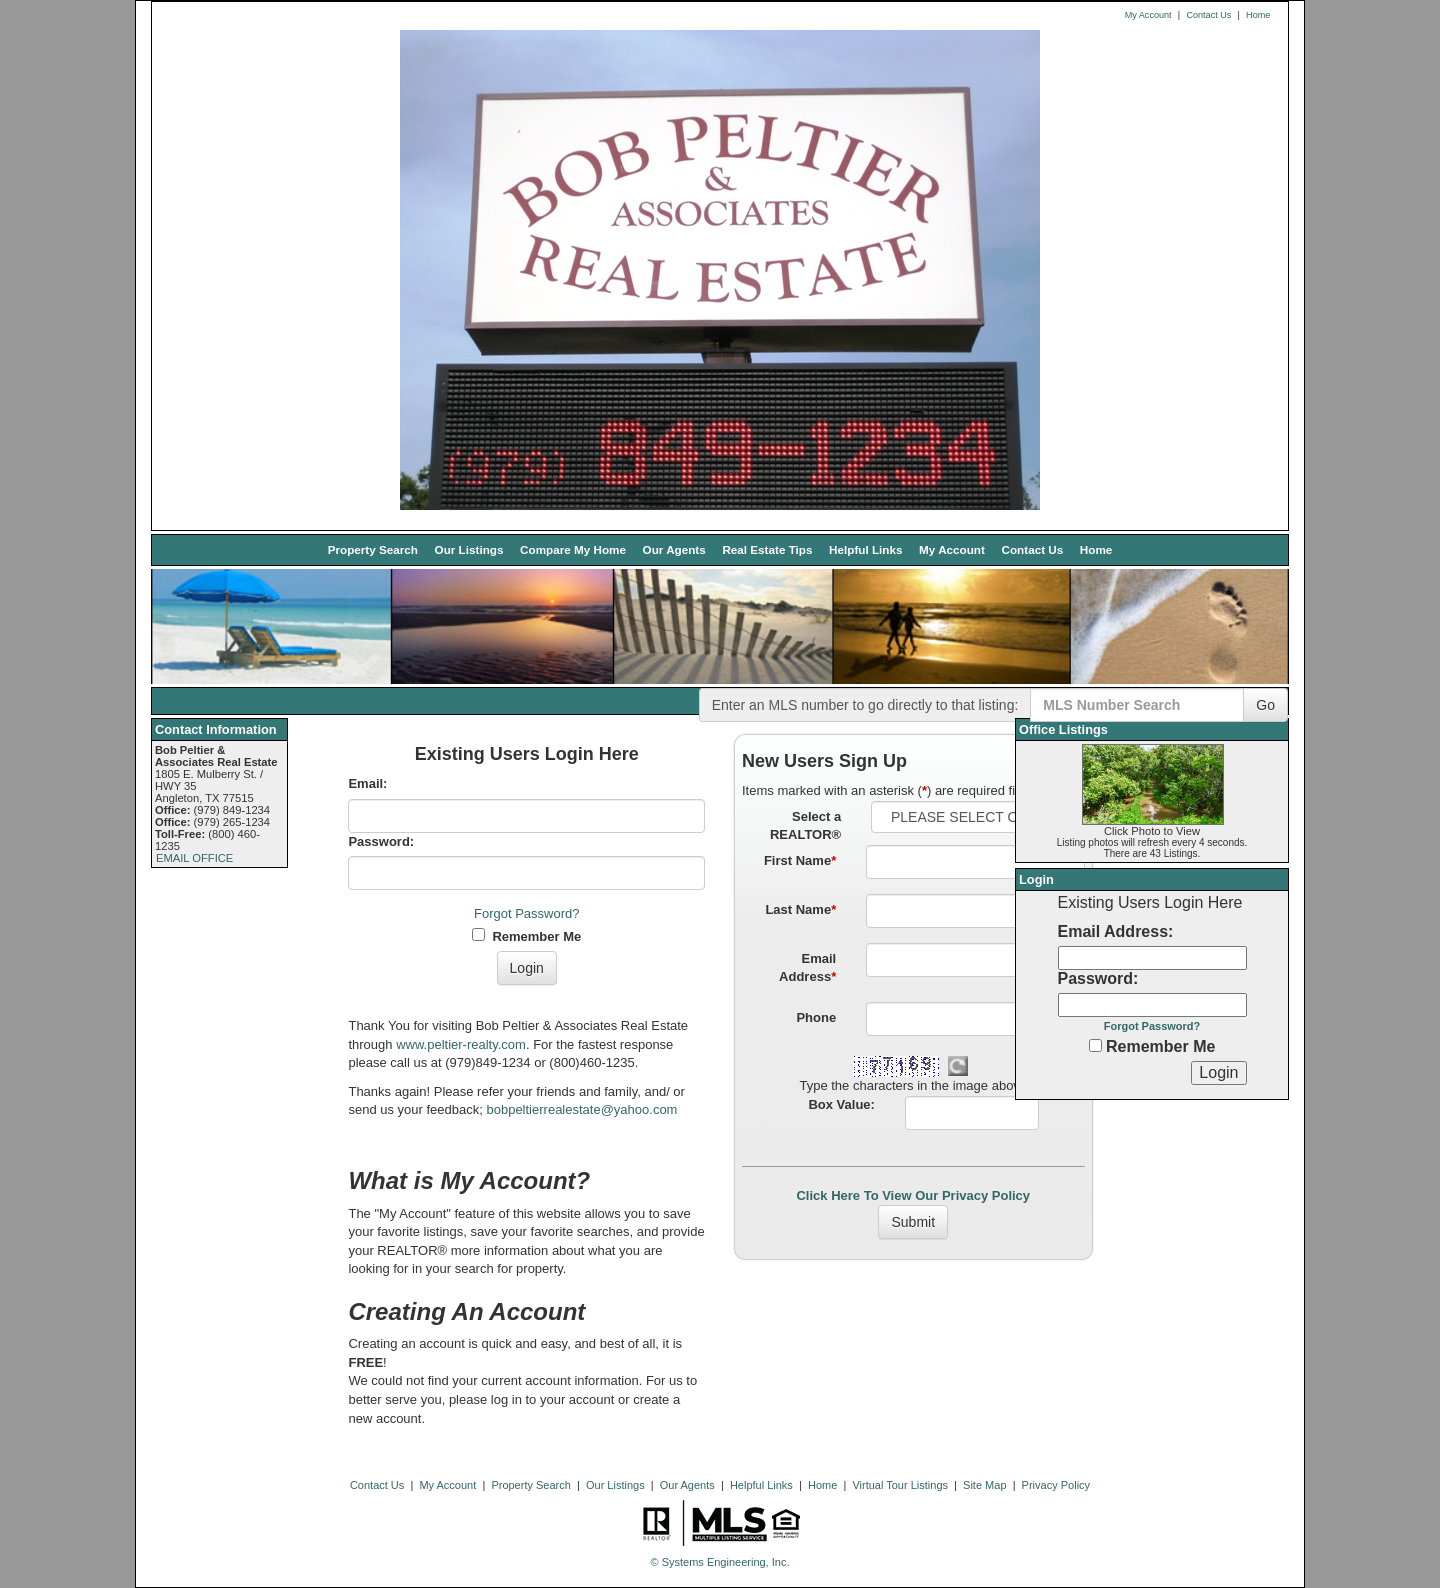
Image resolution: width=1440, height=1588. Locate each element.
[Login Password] (1152, 1005)
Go (1265, 705)
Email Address (807, 968)
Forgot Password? (527, 913)
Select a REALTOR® (805, 826)
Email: (367, 783)
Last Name (800, 909)
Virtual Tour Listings (900, 1485)
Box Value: (841, 1104)
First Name (800, 860)
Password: (381, 841)
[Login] (1218, 1073)
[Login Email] (1152, 958)
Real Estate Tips (767, 549)
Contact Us (1208, 15)
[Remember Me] (1095, 1045)
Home (1258, 15)
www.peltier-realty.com (461, 1044)
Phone (816, 1017)
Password (1096, 978)
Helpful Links (865, 549)
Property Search (373, 549)
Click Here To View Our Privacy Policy (913, 1195)
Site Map (984, 1485)
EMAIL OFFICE (194, 858)
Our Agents (674, 549)
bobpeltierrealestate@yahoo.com (581, 1109)
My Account (1148, 15)
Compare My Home (573, 549)
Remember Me (526, 936)
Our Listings (469, 549)
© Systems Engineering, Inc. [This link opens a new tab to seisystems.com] (720, 1562)
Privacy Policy (1056, 1485)
